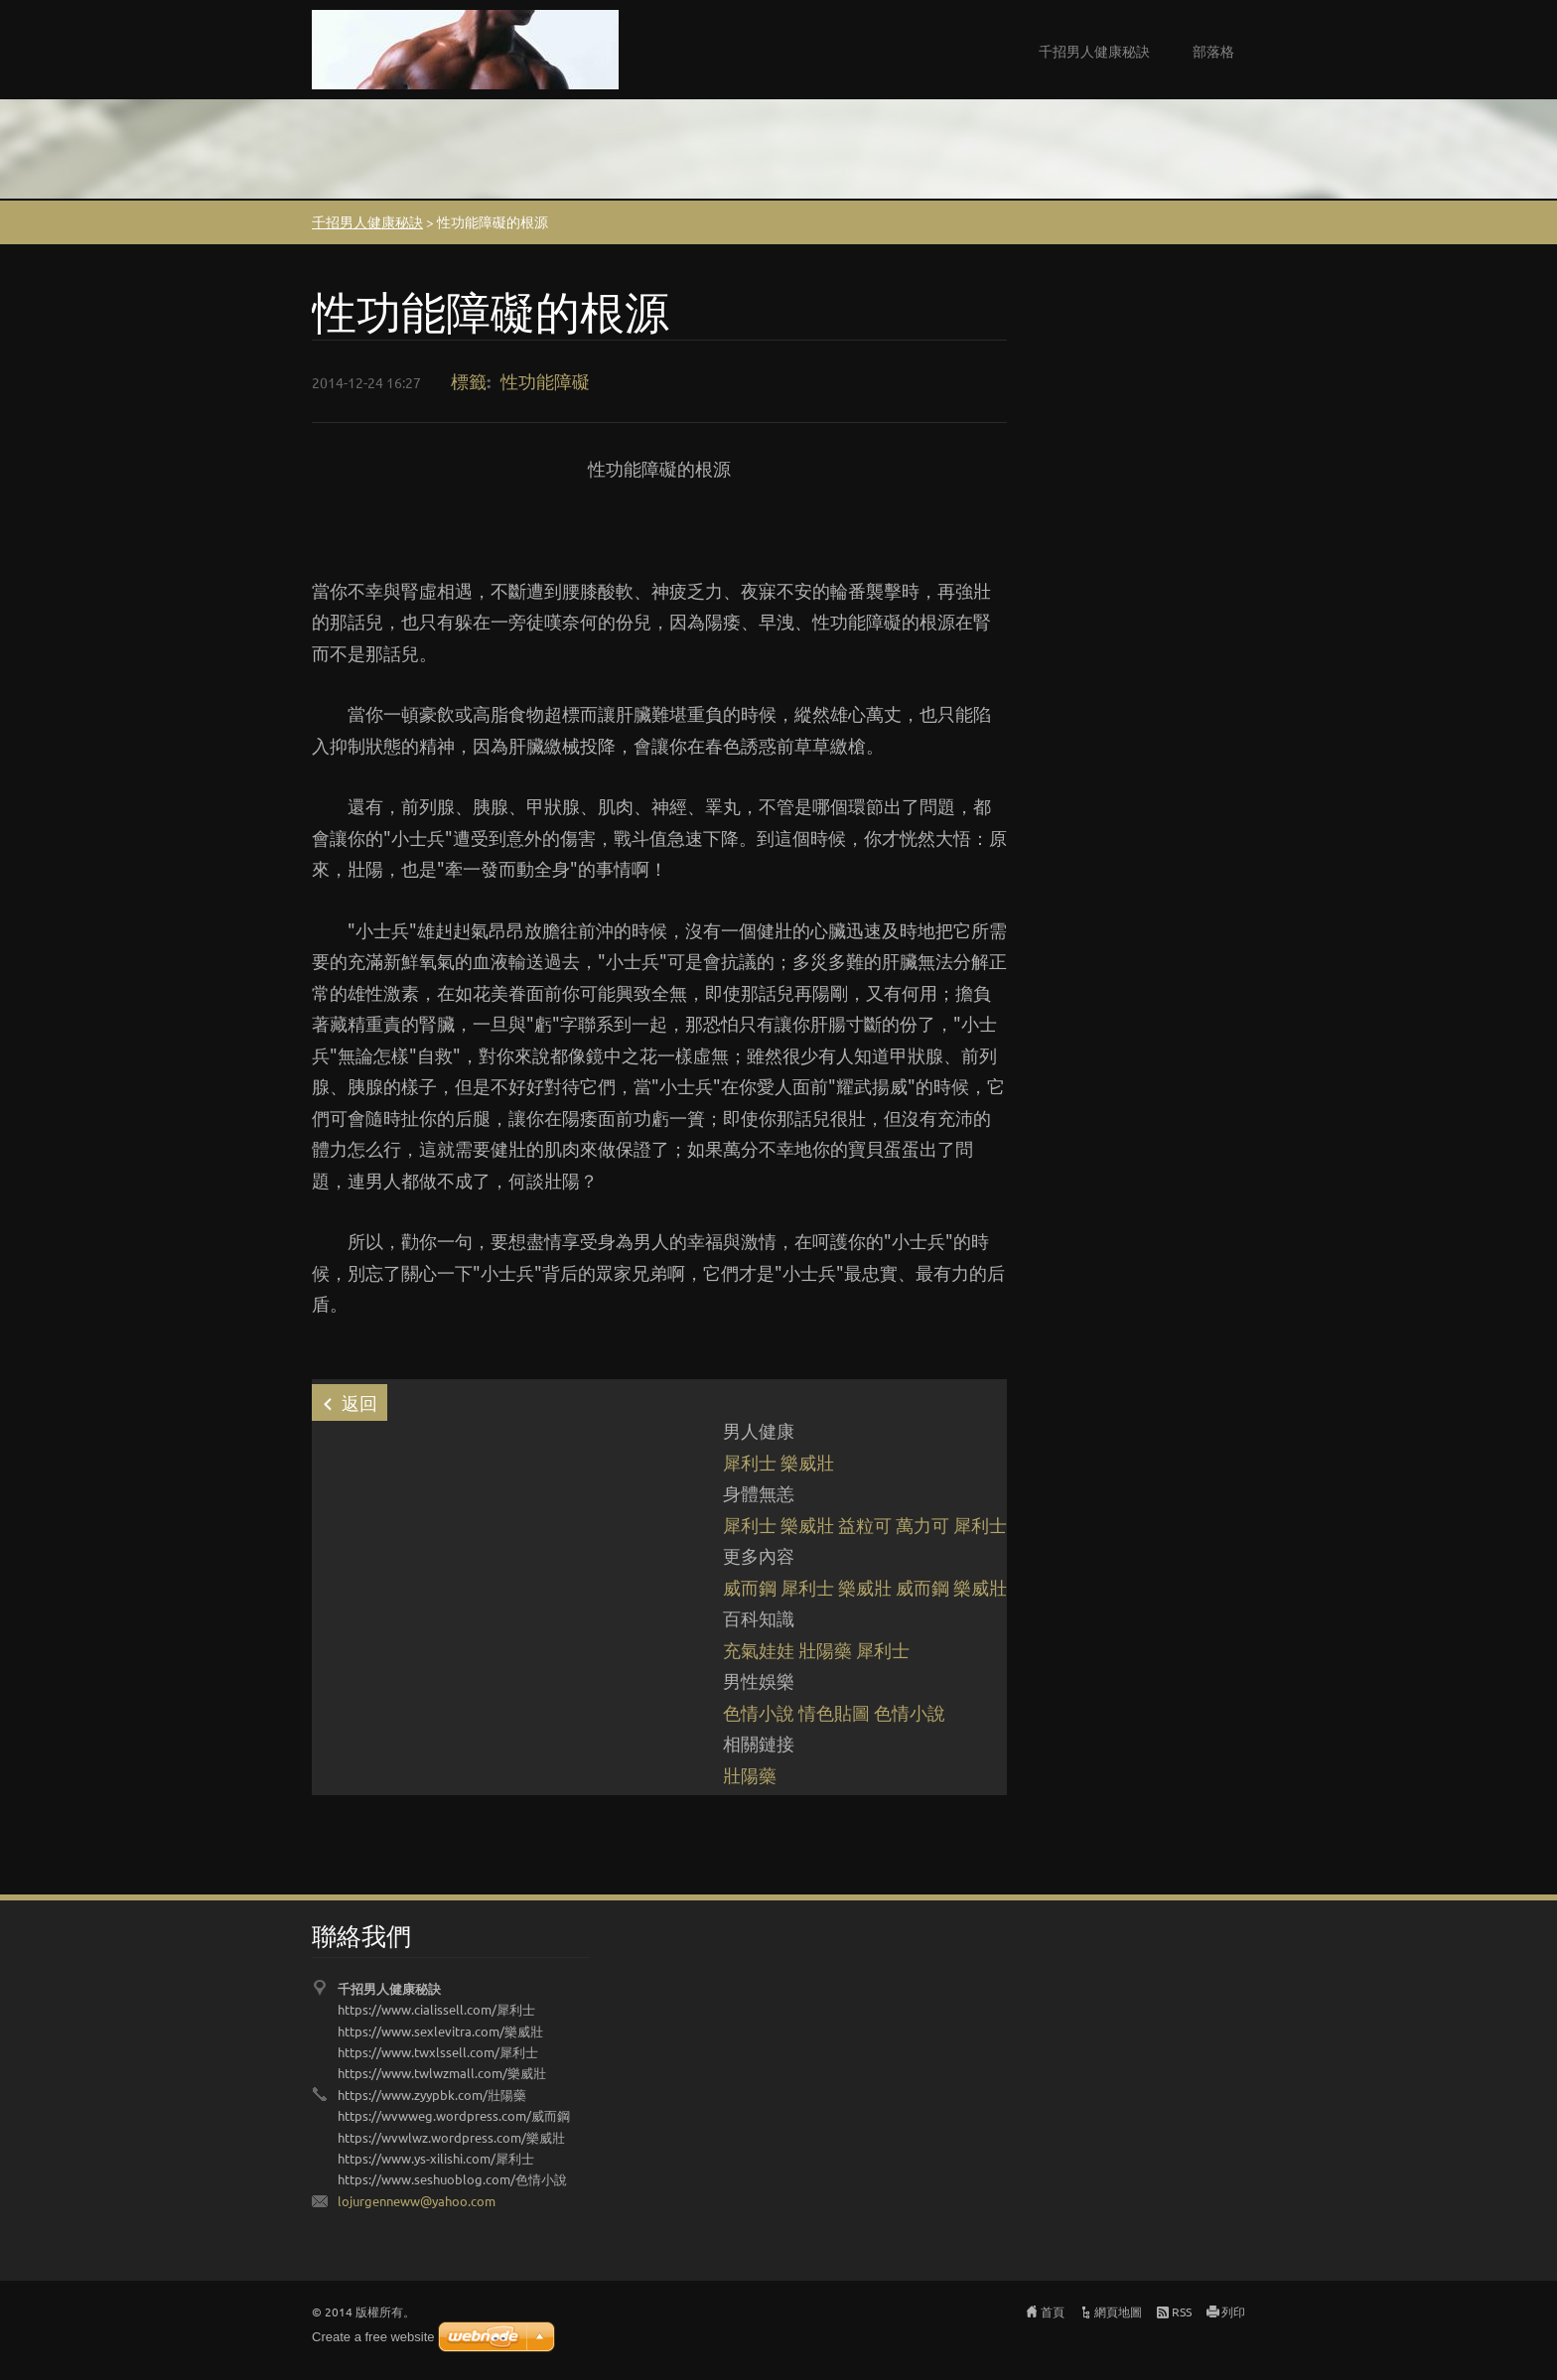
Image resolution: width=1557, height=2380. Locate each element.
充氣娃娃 (758, 1649)
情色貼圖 (834, 1712)
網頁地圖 (1118, 2311)
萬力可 (922, 1524)
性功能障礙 (545, 380)
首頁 (1052, 2311)
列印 (1233, 2311)
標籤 (469, 380)
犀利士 (750, 1462)
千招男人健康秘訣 (1094, 51)
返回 (359, 1402)
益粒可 (865, 1524)
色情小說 (758, 1712)
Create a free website (373, 2336)
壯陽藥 (825, 1649)
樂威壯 (807, 1462)
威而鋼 (750, 1587)
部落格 (1213, 51)
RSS (1182, 2311)
